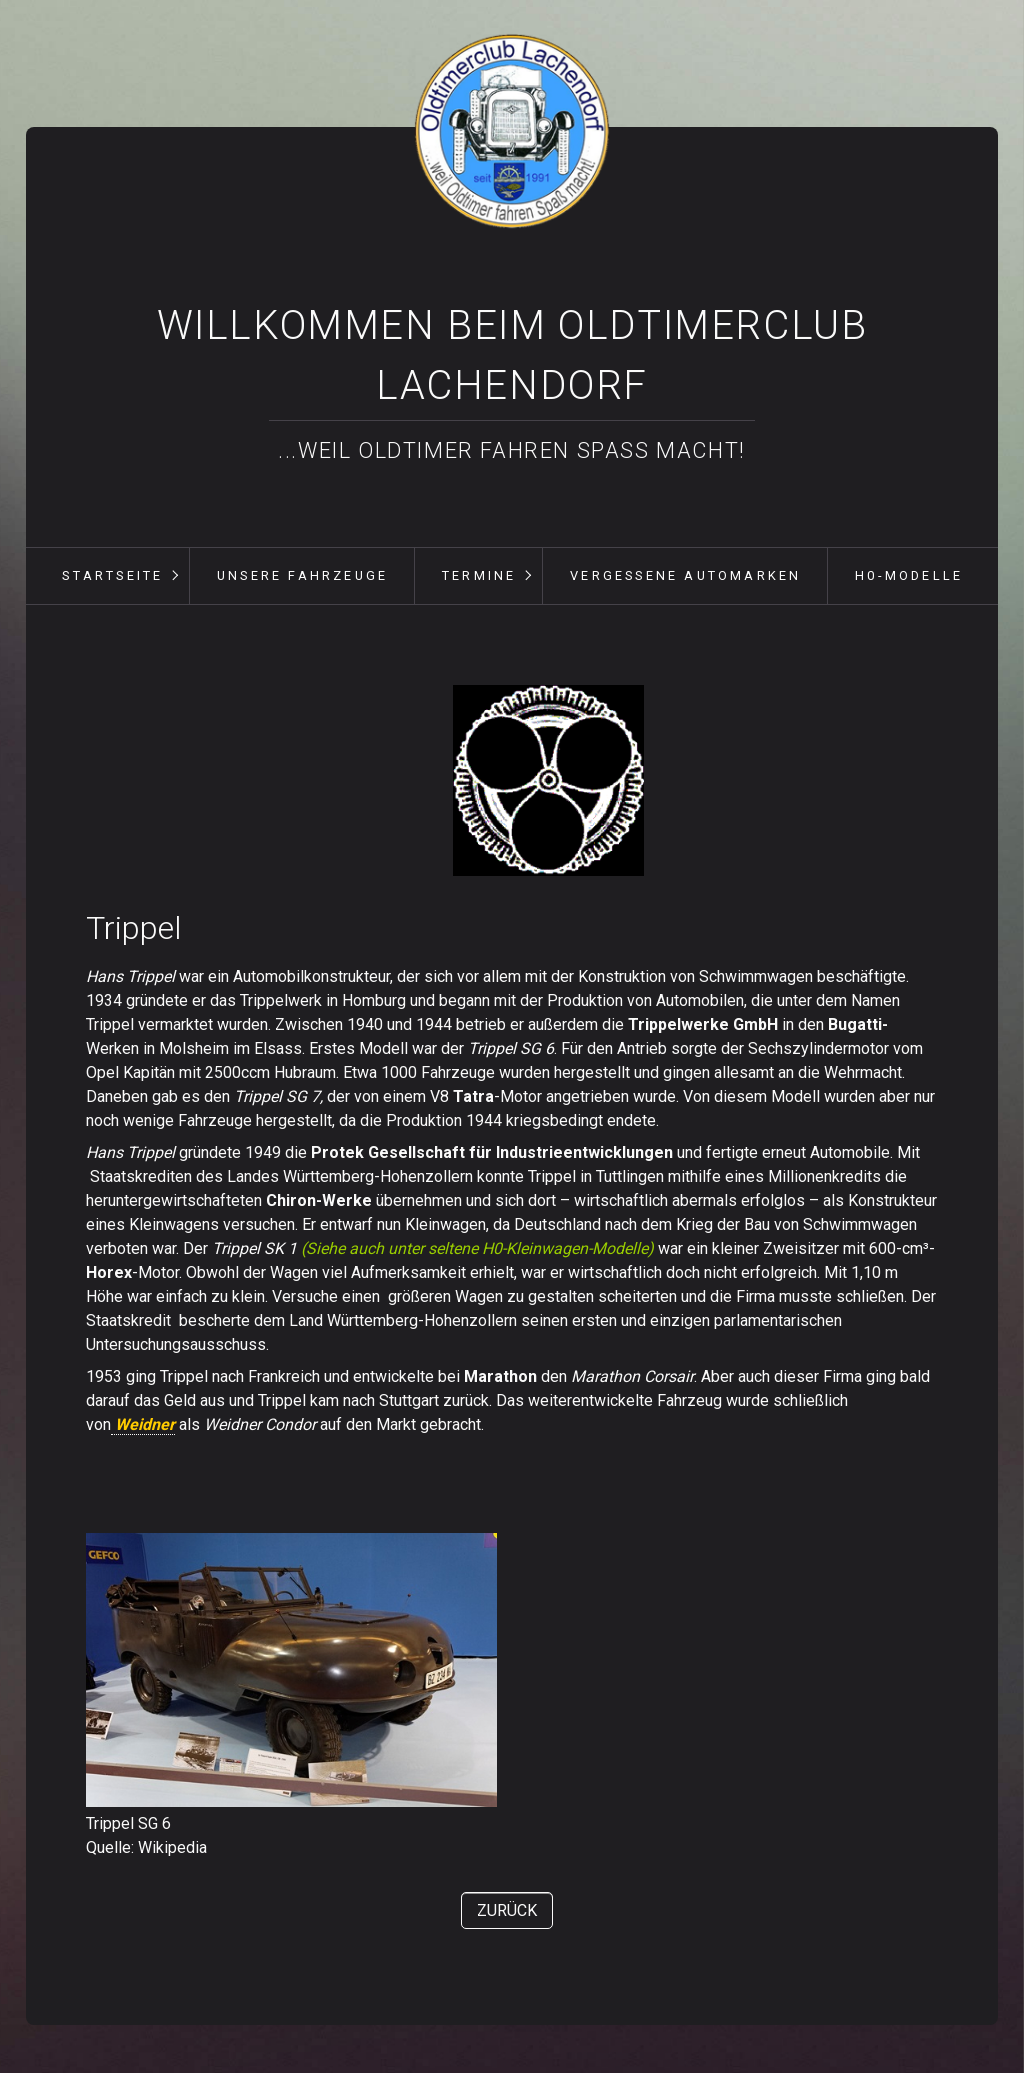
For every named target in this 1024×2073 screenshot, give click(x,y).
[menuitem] (112, 576)
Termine (479, 575)
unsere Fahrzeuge (302, 575)
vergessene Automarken (685, 575)
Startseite (112, 575)
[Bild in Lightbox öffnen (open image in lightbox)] (548, 780)
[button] (507, 1910)
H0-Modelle (909, 575)
